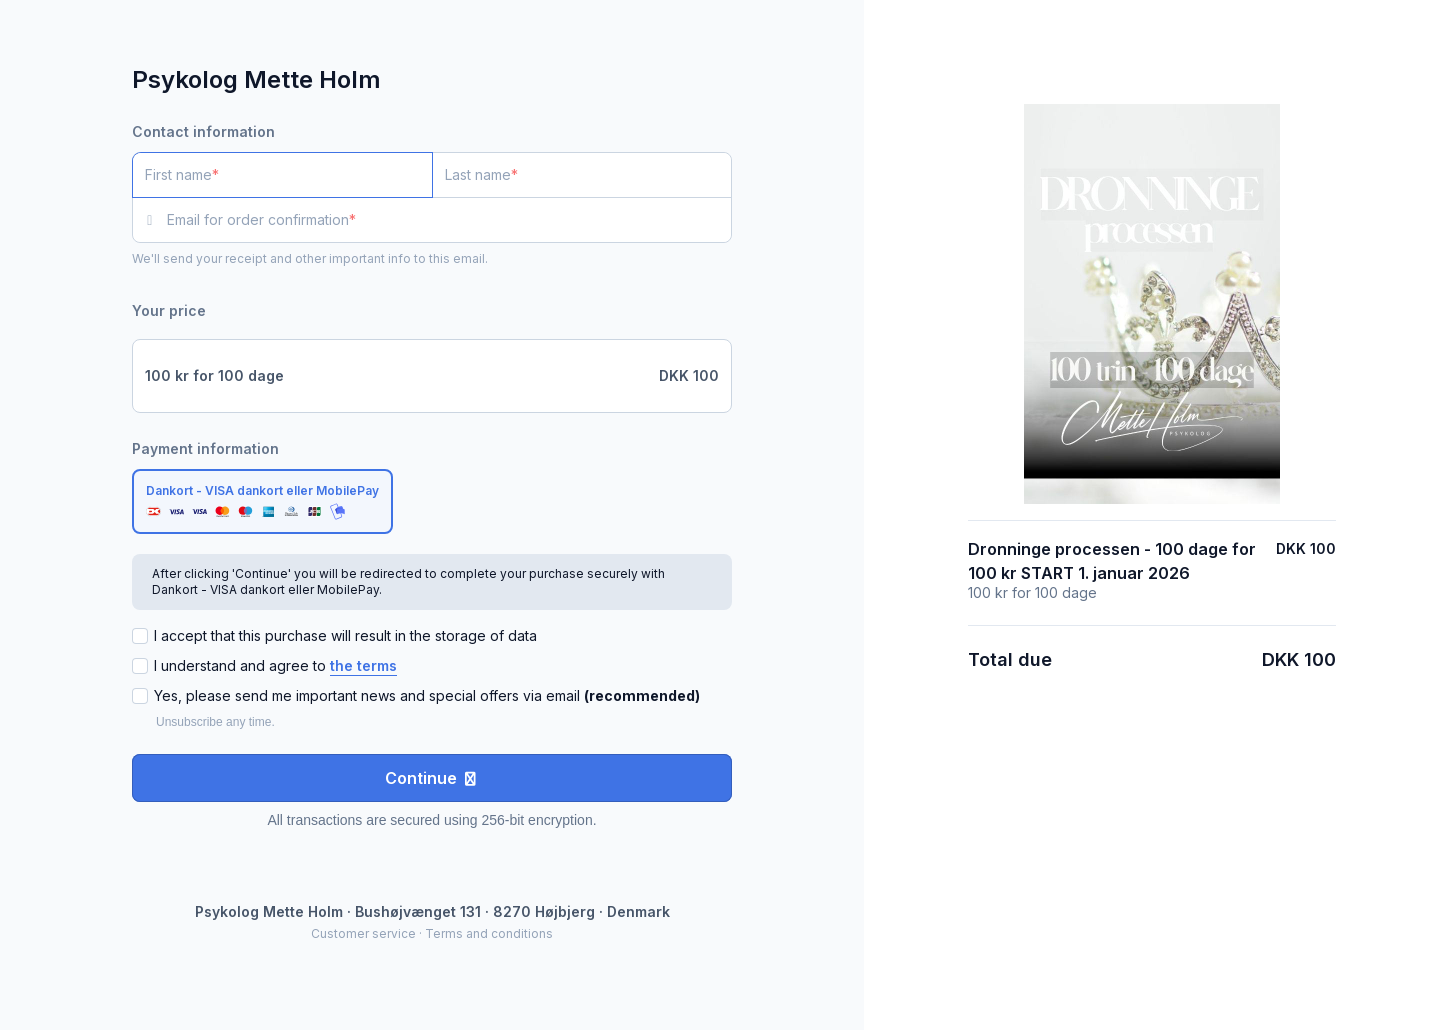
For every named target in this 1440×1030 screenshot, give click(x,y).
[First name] (282, 175)
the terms (363, 665)
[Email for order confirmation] (449, 220)
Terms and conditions (489, 933)
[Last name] (582, 175)
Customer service (363, 933)
